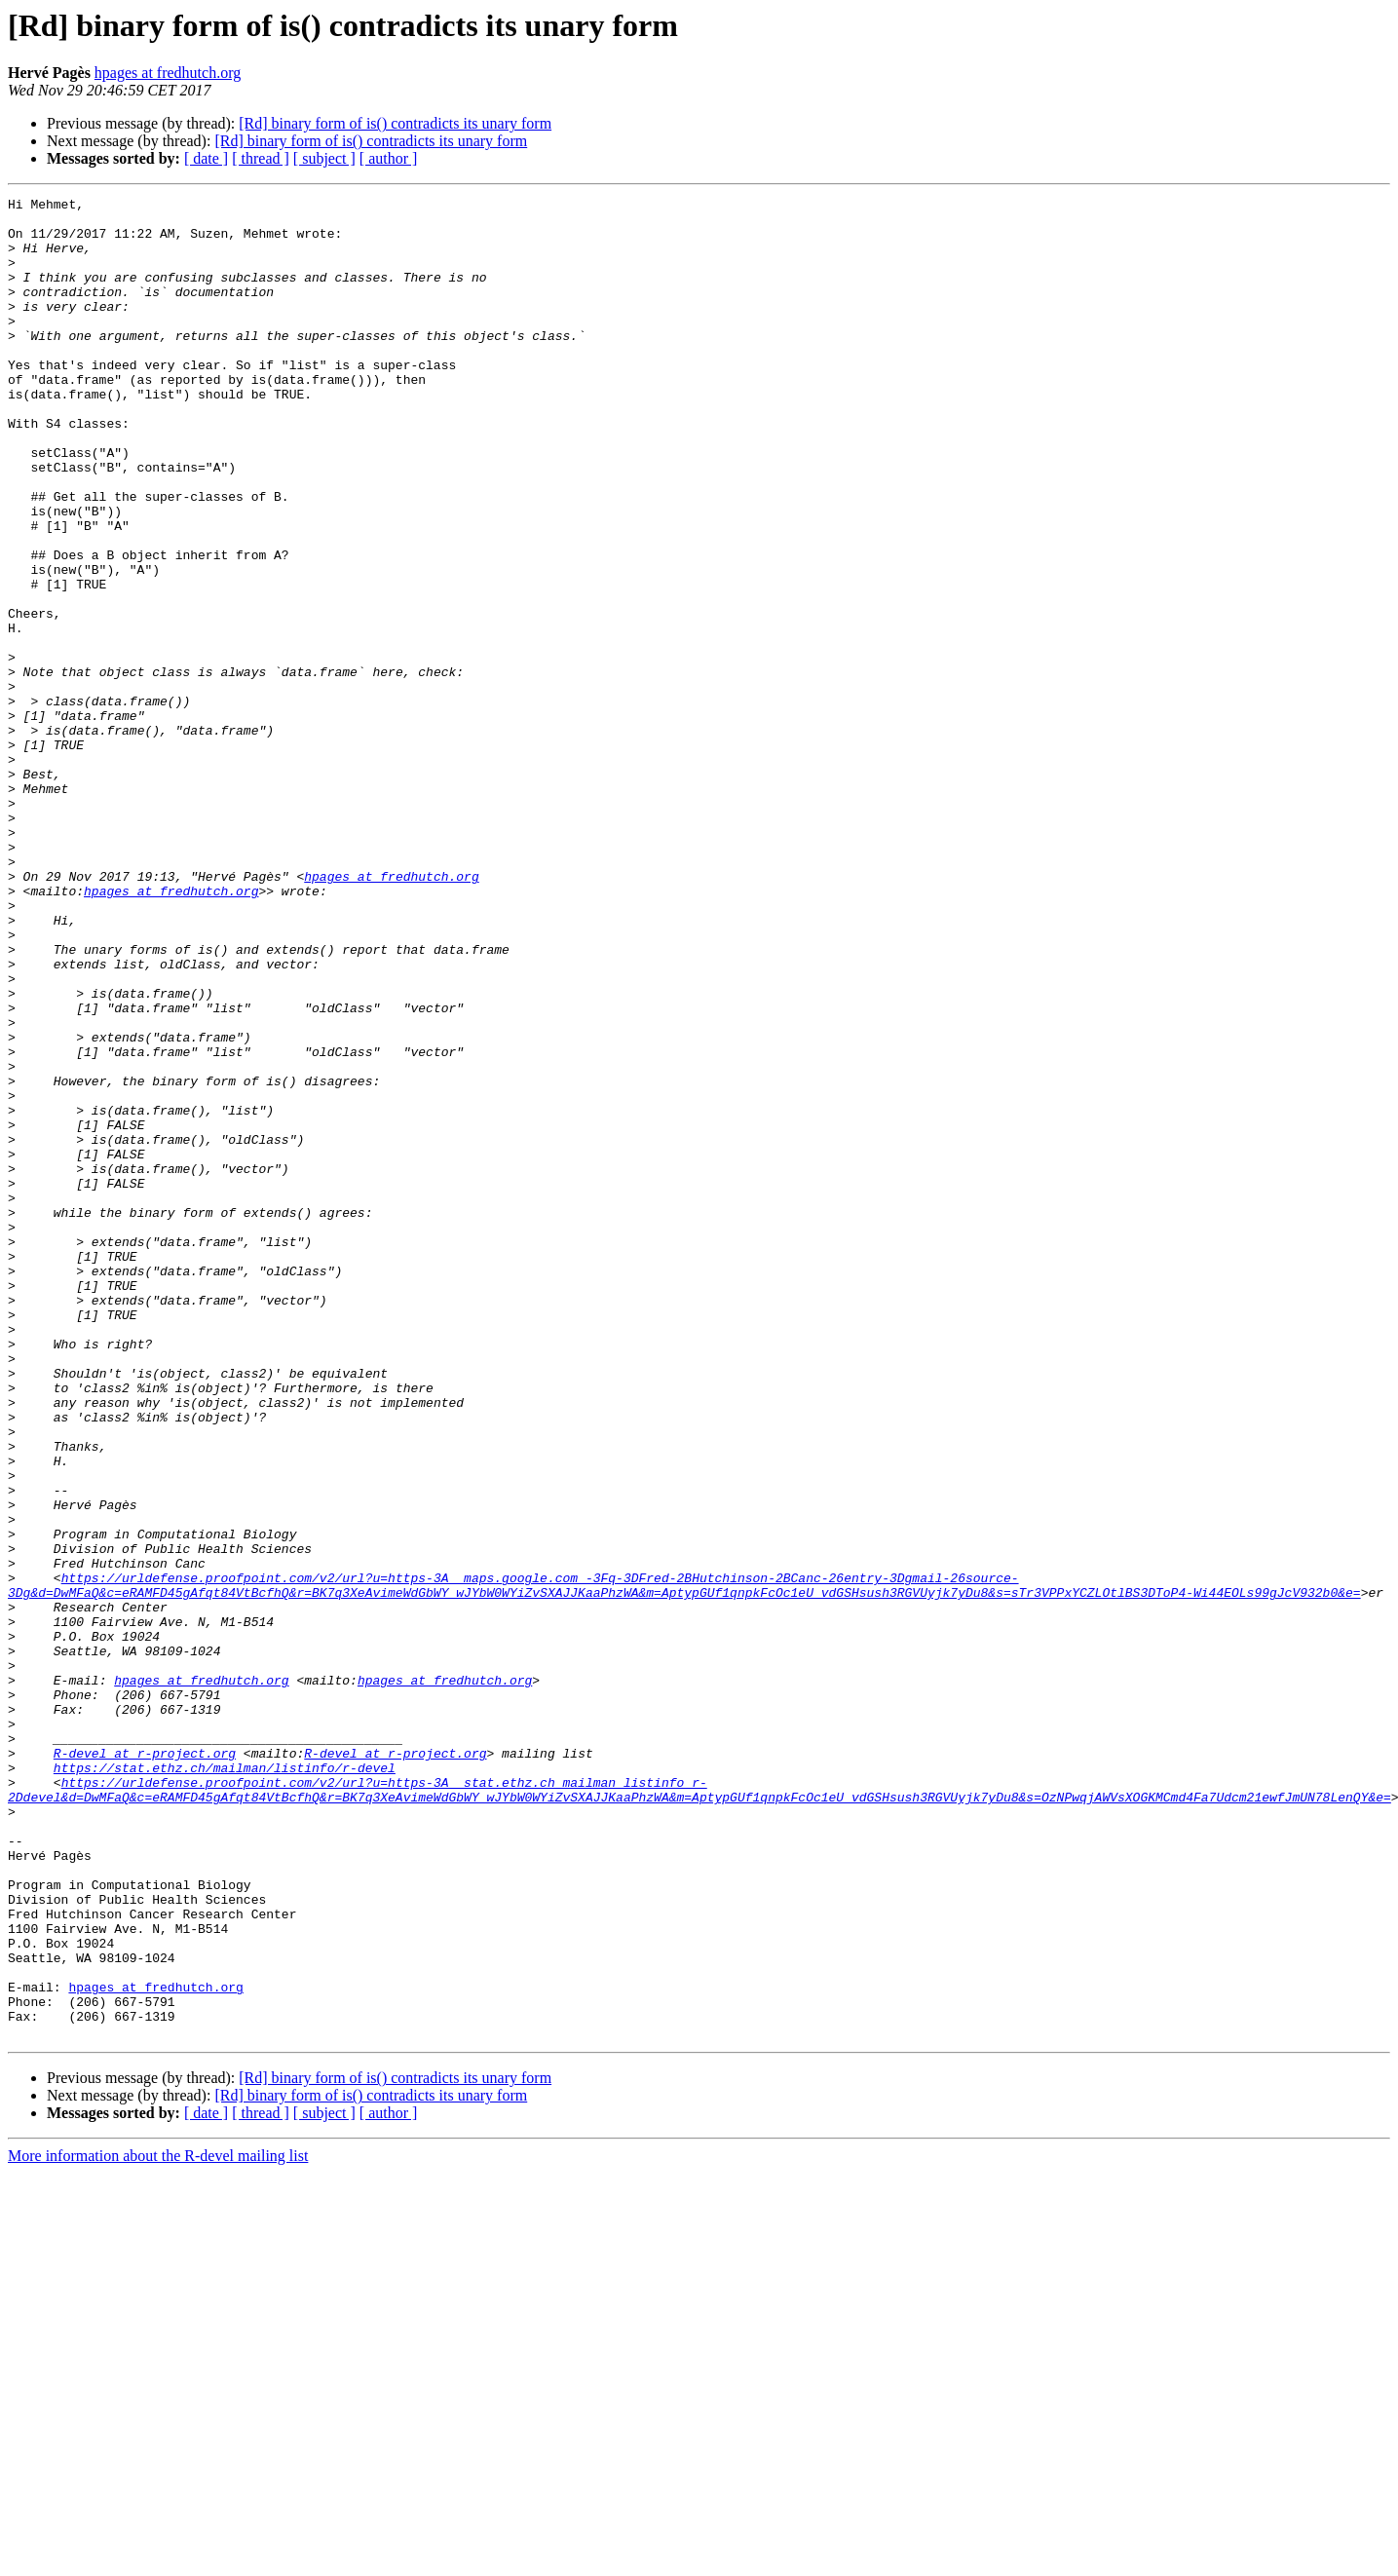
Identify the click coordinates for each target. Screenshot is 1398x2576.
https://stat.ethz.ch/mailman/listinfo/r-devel (225, 2083)
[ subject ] (324, 158)
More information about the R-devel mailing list (158, 2524)
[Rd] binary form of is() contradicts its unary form (395, 123)
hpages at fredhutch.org (167, 72)
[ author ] (388, 158)
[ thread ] (260, 158)
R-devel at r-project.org (145, 2065)
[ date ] (206, 158)
